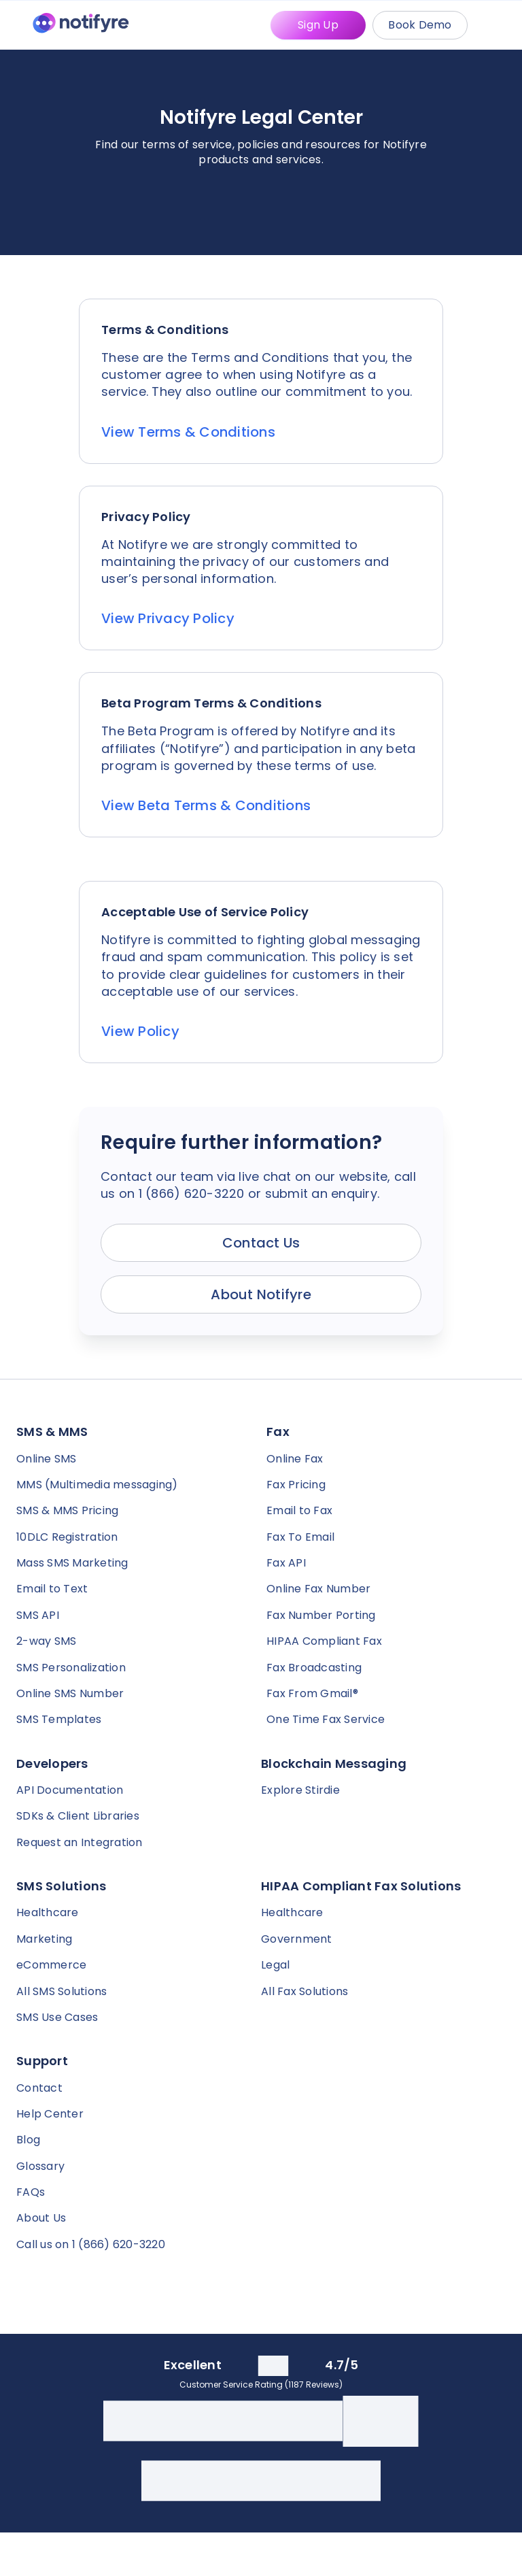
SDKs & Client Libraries (77, 1816)
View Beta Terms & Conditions (206, 805)
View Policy (140, 1031)
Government (296, 1939)
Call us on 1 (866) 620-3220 (90, 2244)
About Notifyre (261, 1294)
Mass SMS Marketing (72, 1563)
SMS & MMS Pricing (67, 1510)
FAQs (30, 2192)
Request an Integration (79, 1842)
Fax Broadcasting (314, 1667)
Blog (28, 2139)
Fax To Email (300, 1537)
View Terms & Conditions (188, 431)
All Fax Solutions (304, 1991)
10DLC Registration (67, 1537)
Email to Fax (299, 1510)
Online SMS (46, 1459)
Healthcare (47, 1912)
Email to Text (52, 1588)
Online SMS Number (70, 1693)
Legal (275, 1965)
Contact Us (261, 1242)
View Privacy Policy (167, 618)
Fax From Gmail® (312, 1693)
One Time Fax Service (325, 1719)
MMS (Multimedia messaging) (97, 1484)
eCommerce (51, 1965)
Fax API (286, 1563)
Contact (39, 2088)
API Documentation (69, 1790)
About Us (41, 2218)
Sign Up (318, 25)
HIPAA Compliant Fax (324, 1641)
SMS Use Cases (57, 2017)
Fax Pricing (296, 1484)
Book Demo (419, 25)
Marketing (44, 1939)
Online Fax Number (318, 1588)
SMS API (37, 1615)
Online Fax (295, 1459)
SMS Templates (58, 1719)
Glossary (40, 2166)
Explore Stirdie (300, 1790)
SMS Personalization (71, 1667)
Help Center (50, 2114)
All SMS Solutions (61, 1991)
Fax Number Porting (321, 1615)
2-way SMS (46, 1641)
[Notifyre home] (80, 25)
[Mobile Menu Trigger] (497, 25)
